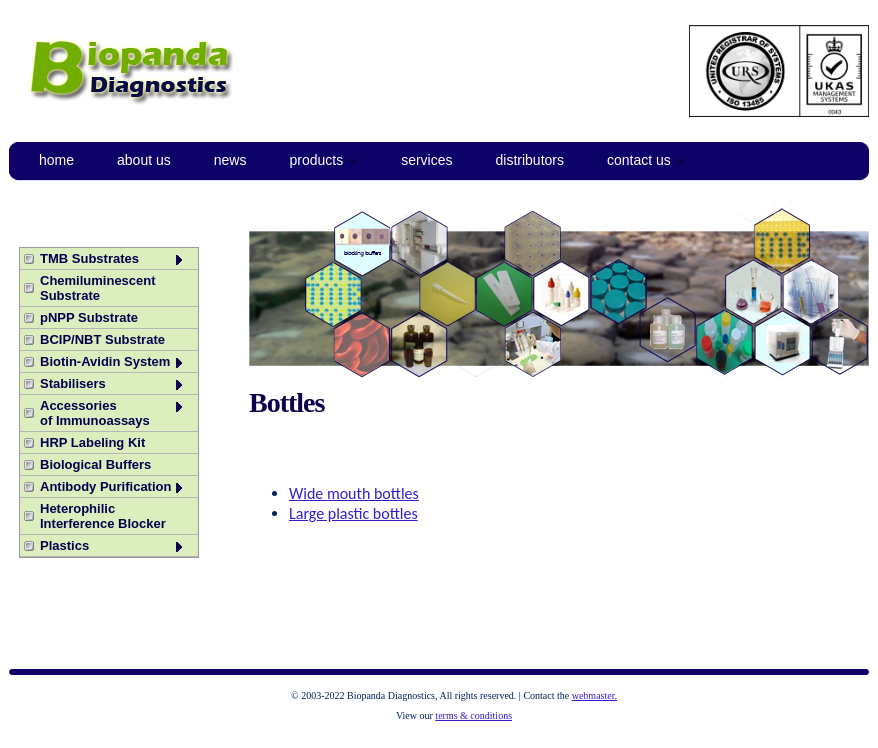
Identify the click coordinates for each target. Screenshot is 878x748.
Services (426, 160)
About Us (144, 160)
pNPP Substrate (89, 317)
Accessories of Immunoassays (112, 413)
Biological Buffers (95, 464)
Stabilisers (112, 383)
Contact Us (646, 160)
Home (56, 160)
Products (323, 160)
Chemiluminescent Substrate (98, 288)
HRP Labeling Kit (92, 442)
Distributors (530, 160)
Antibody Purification (112, 486)
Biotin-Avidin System (112, 361)
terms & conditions (473, 715)
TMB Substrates (112, 258)
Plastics (112, 545)
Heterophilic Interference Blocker (103, 516)
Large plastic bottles (353, 513)
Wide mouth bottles (354, 493)
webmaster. (594, 695)
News (230, 160)
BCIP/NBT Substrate (102, 339)
